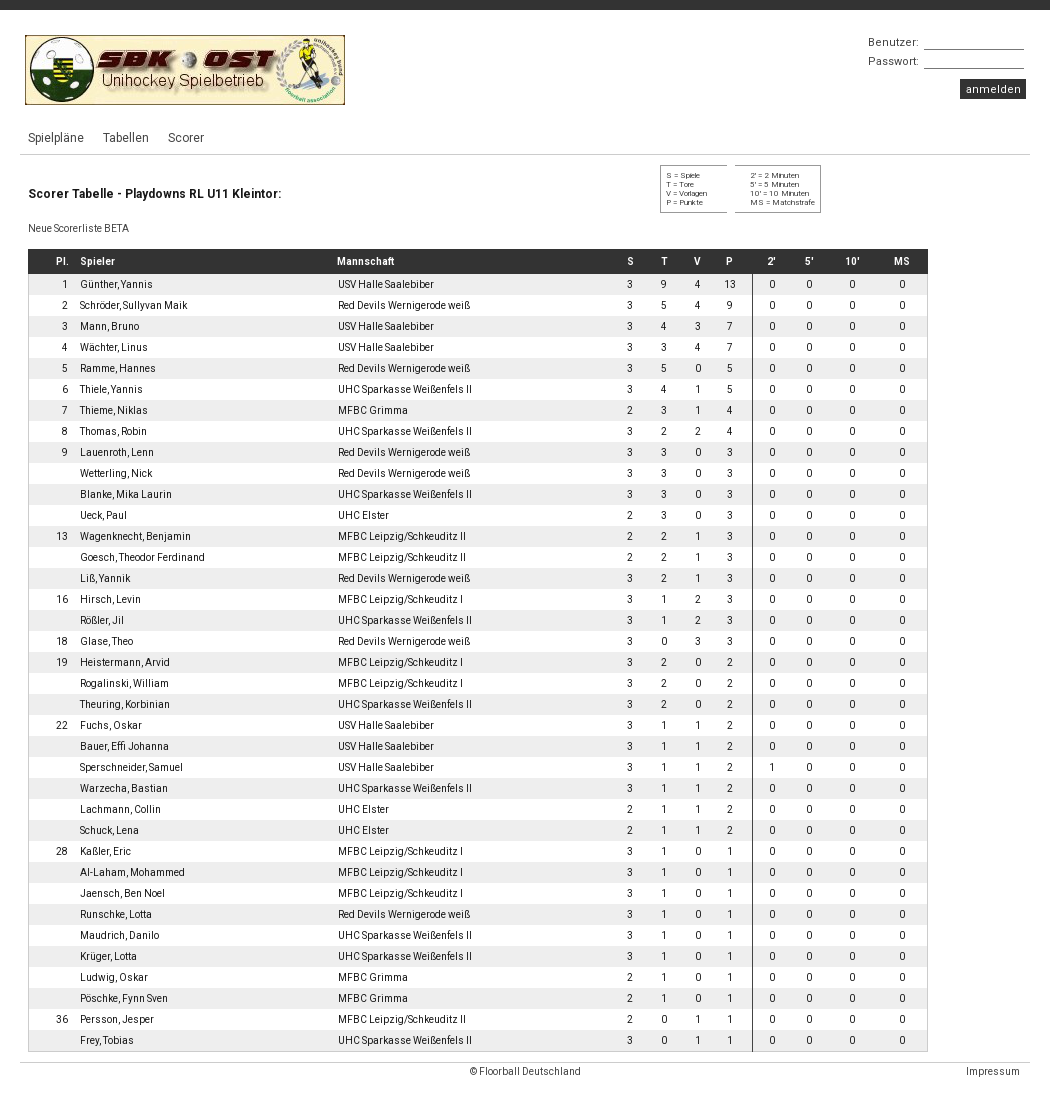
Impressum (993, 1071)
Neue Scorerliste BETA (78, 228)
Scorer (186, 138)
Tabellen (126, 138)
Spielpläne (56, 138)
